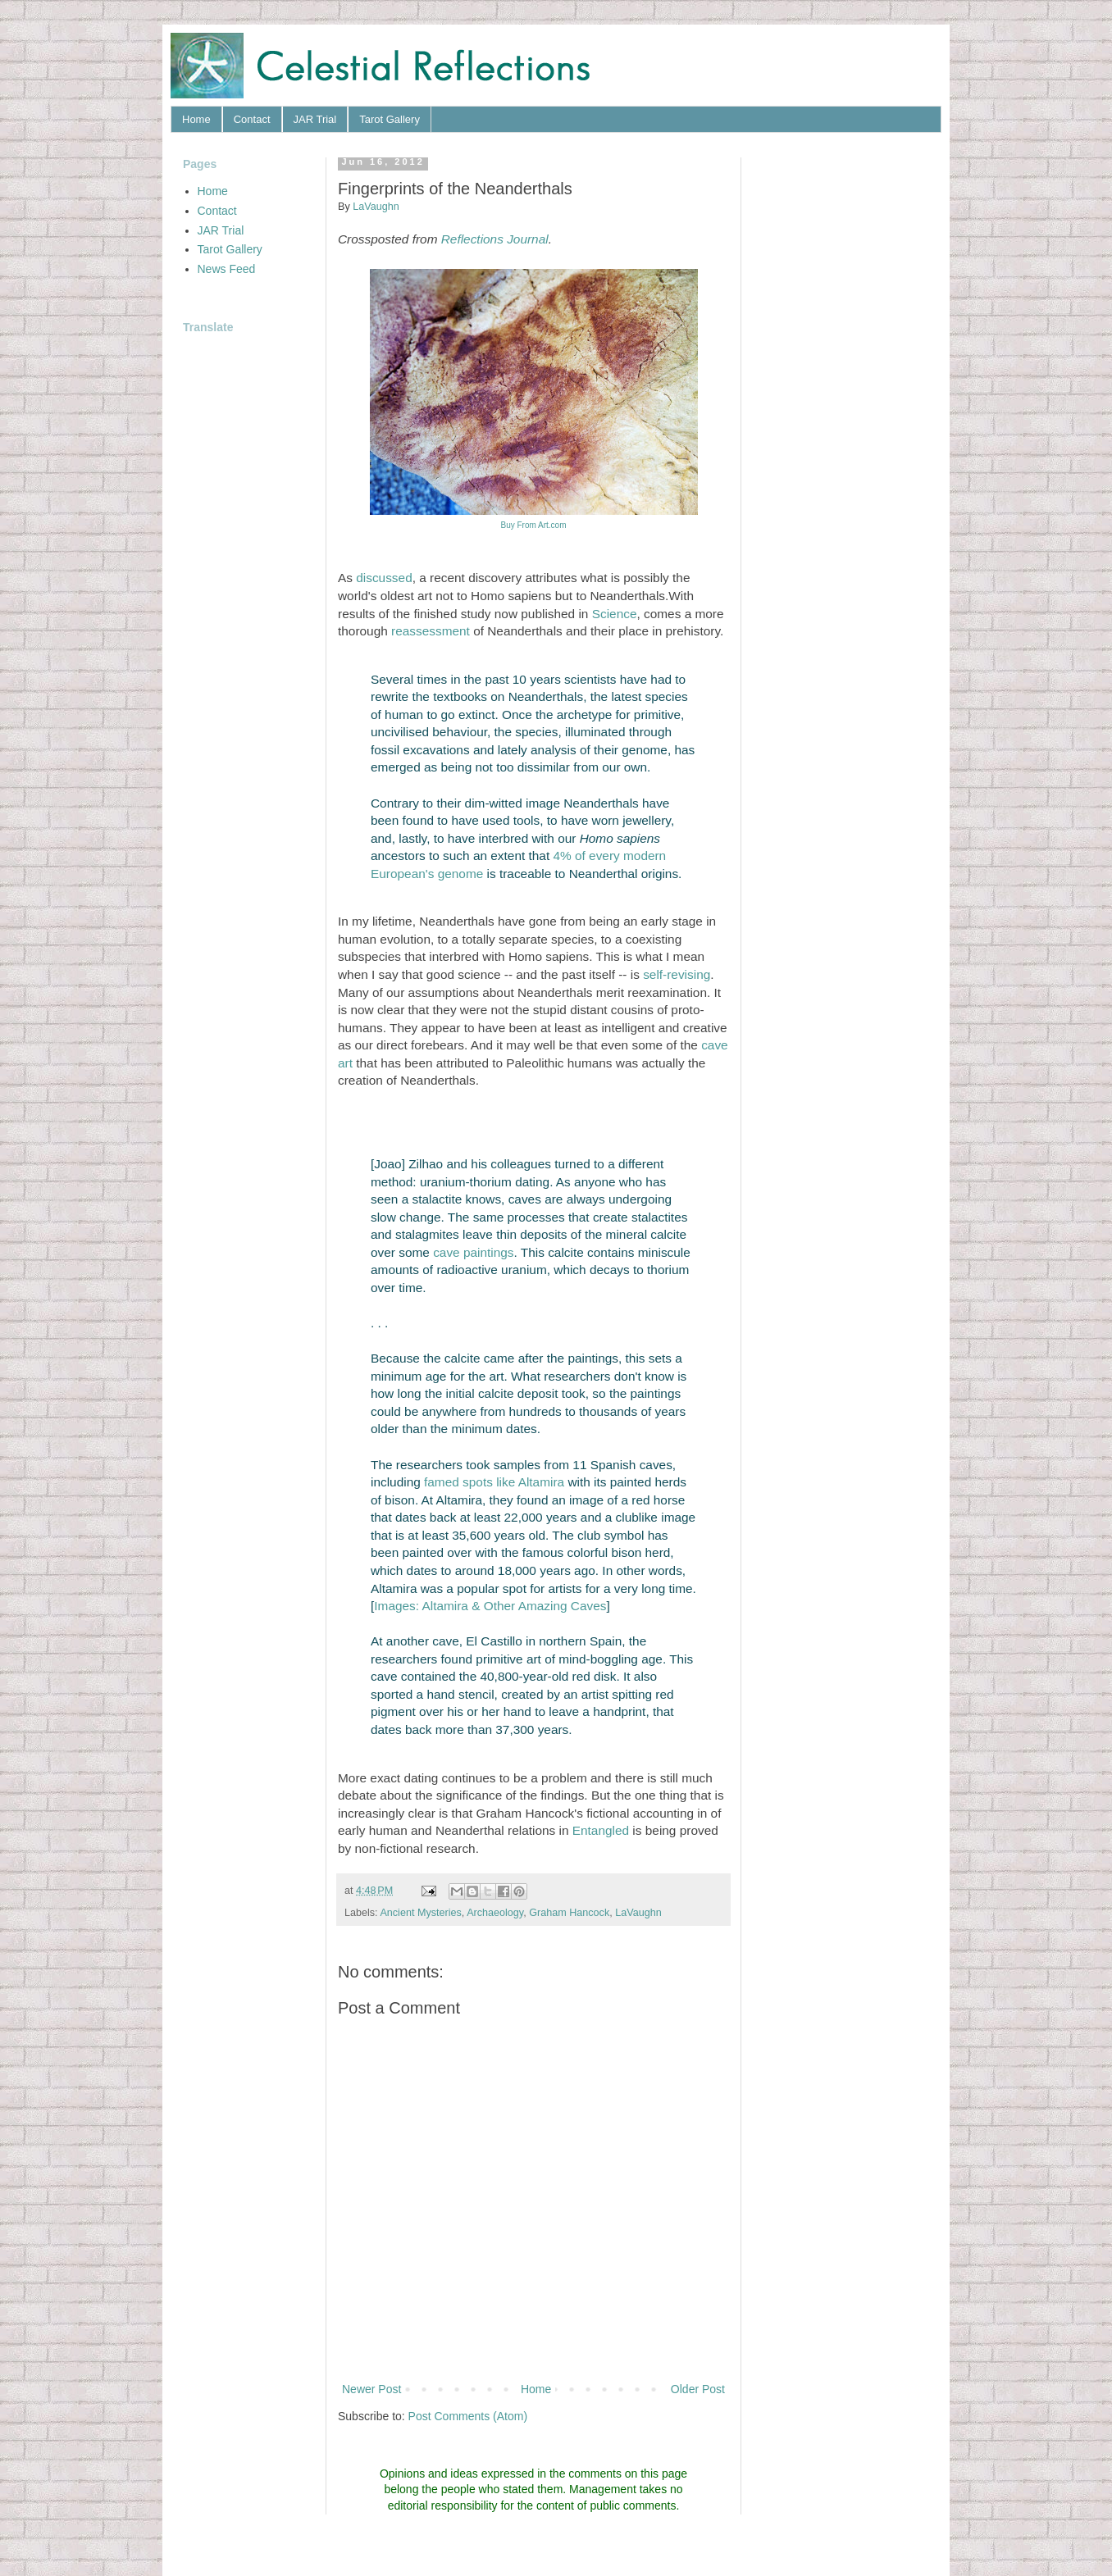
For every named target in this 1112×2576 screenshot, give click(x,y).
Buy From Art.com (533, 525)
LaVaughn (638, 1912)
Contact (252, 119)
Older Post (698, 2389)
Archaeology (495, 1912)
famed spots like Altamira (494, 1482)
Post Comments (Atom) (467, 2416)
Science (614, 614)
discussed (384, 578)
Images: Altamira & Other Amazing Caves (490, 1606)
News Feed (227, 268)
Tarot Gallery (389, 119)
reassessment (430, 631)
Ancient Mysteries (420, 1912)
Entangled (600, 1830)
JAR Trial (315, 119)
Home (196, 119)
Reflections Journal (495, 239)
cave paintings (473, 1252)
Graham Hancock (569, 1912)
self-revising (676, 974)
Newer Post (371, 2389)
